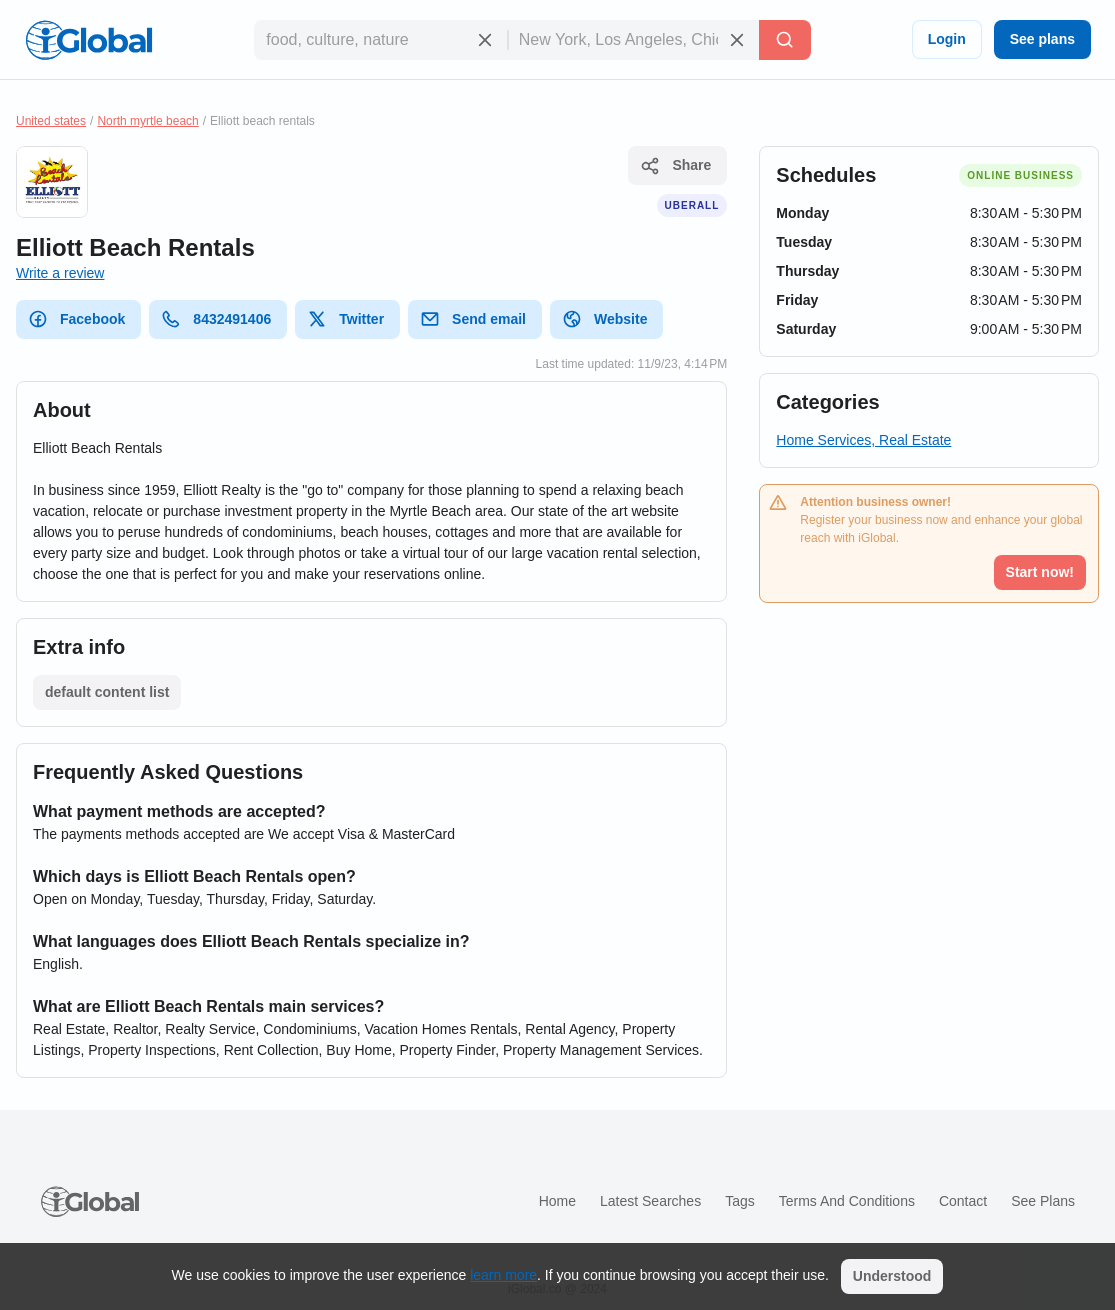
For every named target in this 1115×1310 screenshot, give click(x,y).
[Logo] (89, 40)
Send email (473, 319)
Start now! (1040, 572)
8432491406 (216, 319)
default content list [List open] (107, 692)
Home (557, 1201)
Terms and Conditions (847, 1201)
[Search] (785, 40)
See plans (1042, 39)
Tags (740, 1201)
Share (675, 166)
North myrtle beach (147, 121)
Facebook (76, 319)
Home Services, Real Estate (863, 440)
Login (947, 39)
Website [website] (604, 319)
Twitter (345, 319)
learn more (503, 1275)
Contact (963, 1201)
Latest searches (650, 1201)
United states (51, 121)
